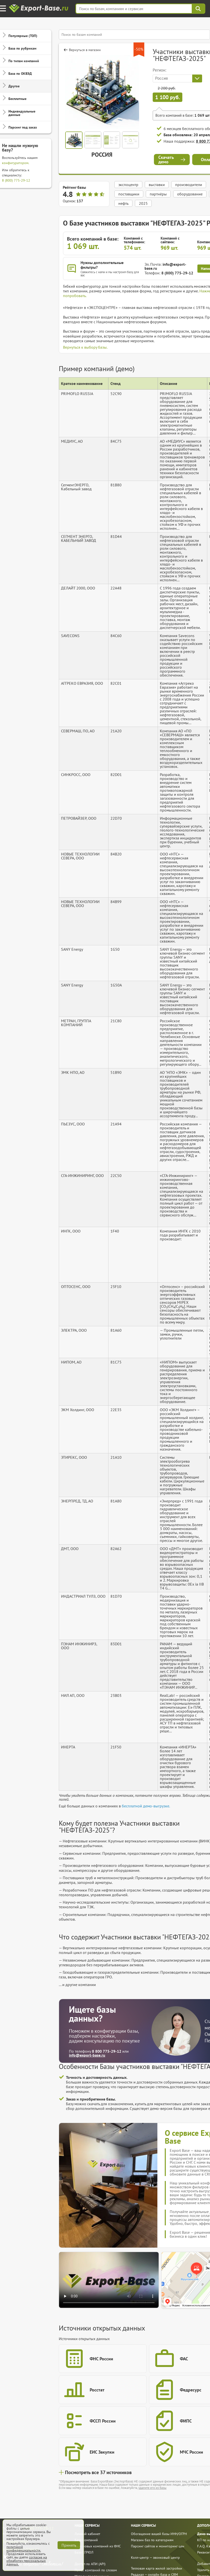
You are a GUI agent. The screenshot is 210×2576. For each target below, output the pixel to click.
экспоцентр (128, 184)
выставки (157, 184)
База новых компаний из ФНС (98, 2546)
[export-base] (39, 8)
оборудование (190, 193)
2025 (143, 203)
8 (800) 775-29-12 (16, 180)
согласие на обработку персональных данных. (26, 2560)
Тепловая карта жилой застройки (156, 2568)
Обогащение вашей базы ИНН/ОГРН (159, 2534)
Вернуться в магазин (85, 50)
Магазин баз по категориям (152, 2540)
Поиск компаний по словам (96, 2570)
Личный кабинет (87, 2534)
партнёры (158, 193)
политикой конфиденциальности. (23, 2549)
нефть (123, 203)
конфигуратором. (15, 163)
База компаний (86, 2540)
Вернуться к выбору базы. (85, 347)
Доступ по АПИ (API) (90, 2564)
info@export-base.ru (165, 266)
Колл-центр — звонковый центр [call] (155, 2557)
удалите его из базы (152, 2488)
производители (188, 184)
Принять (69, 2545)
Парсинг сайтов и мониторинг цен (157, 2546)
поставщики (128, 193)
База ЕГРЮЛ (84, 2552)
